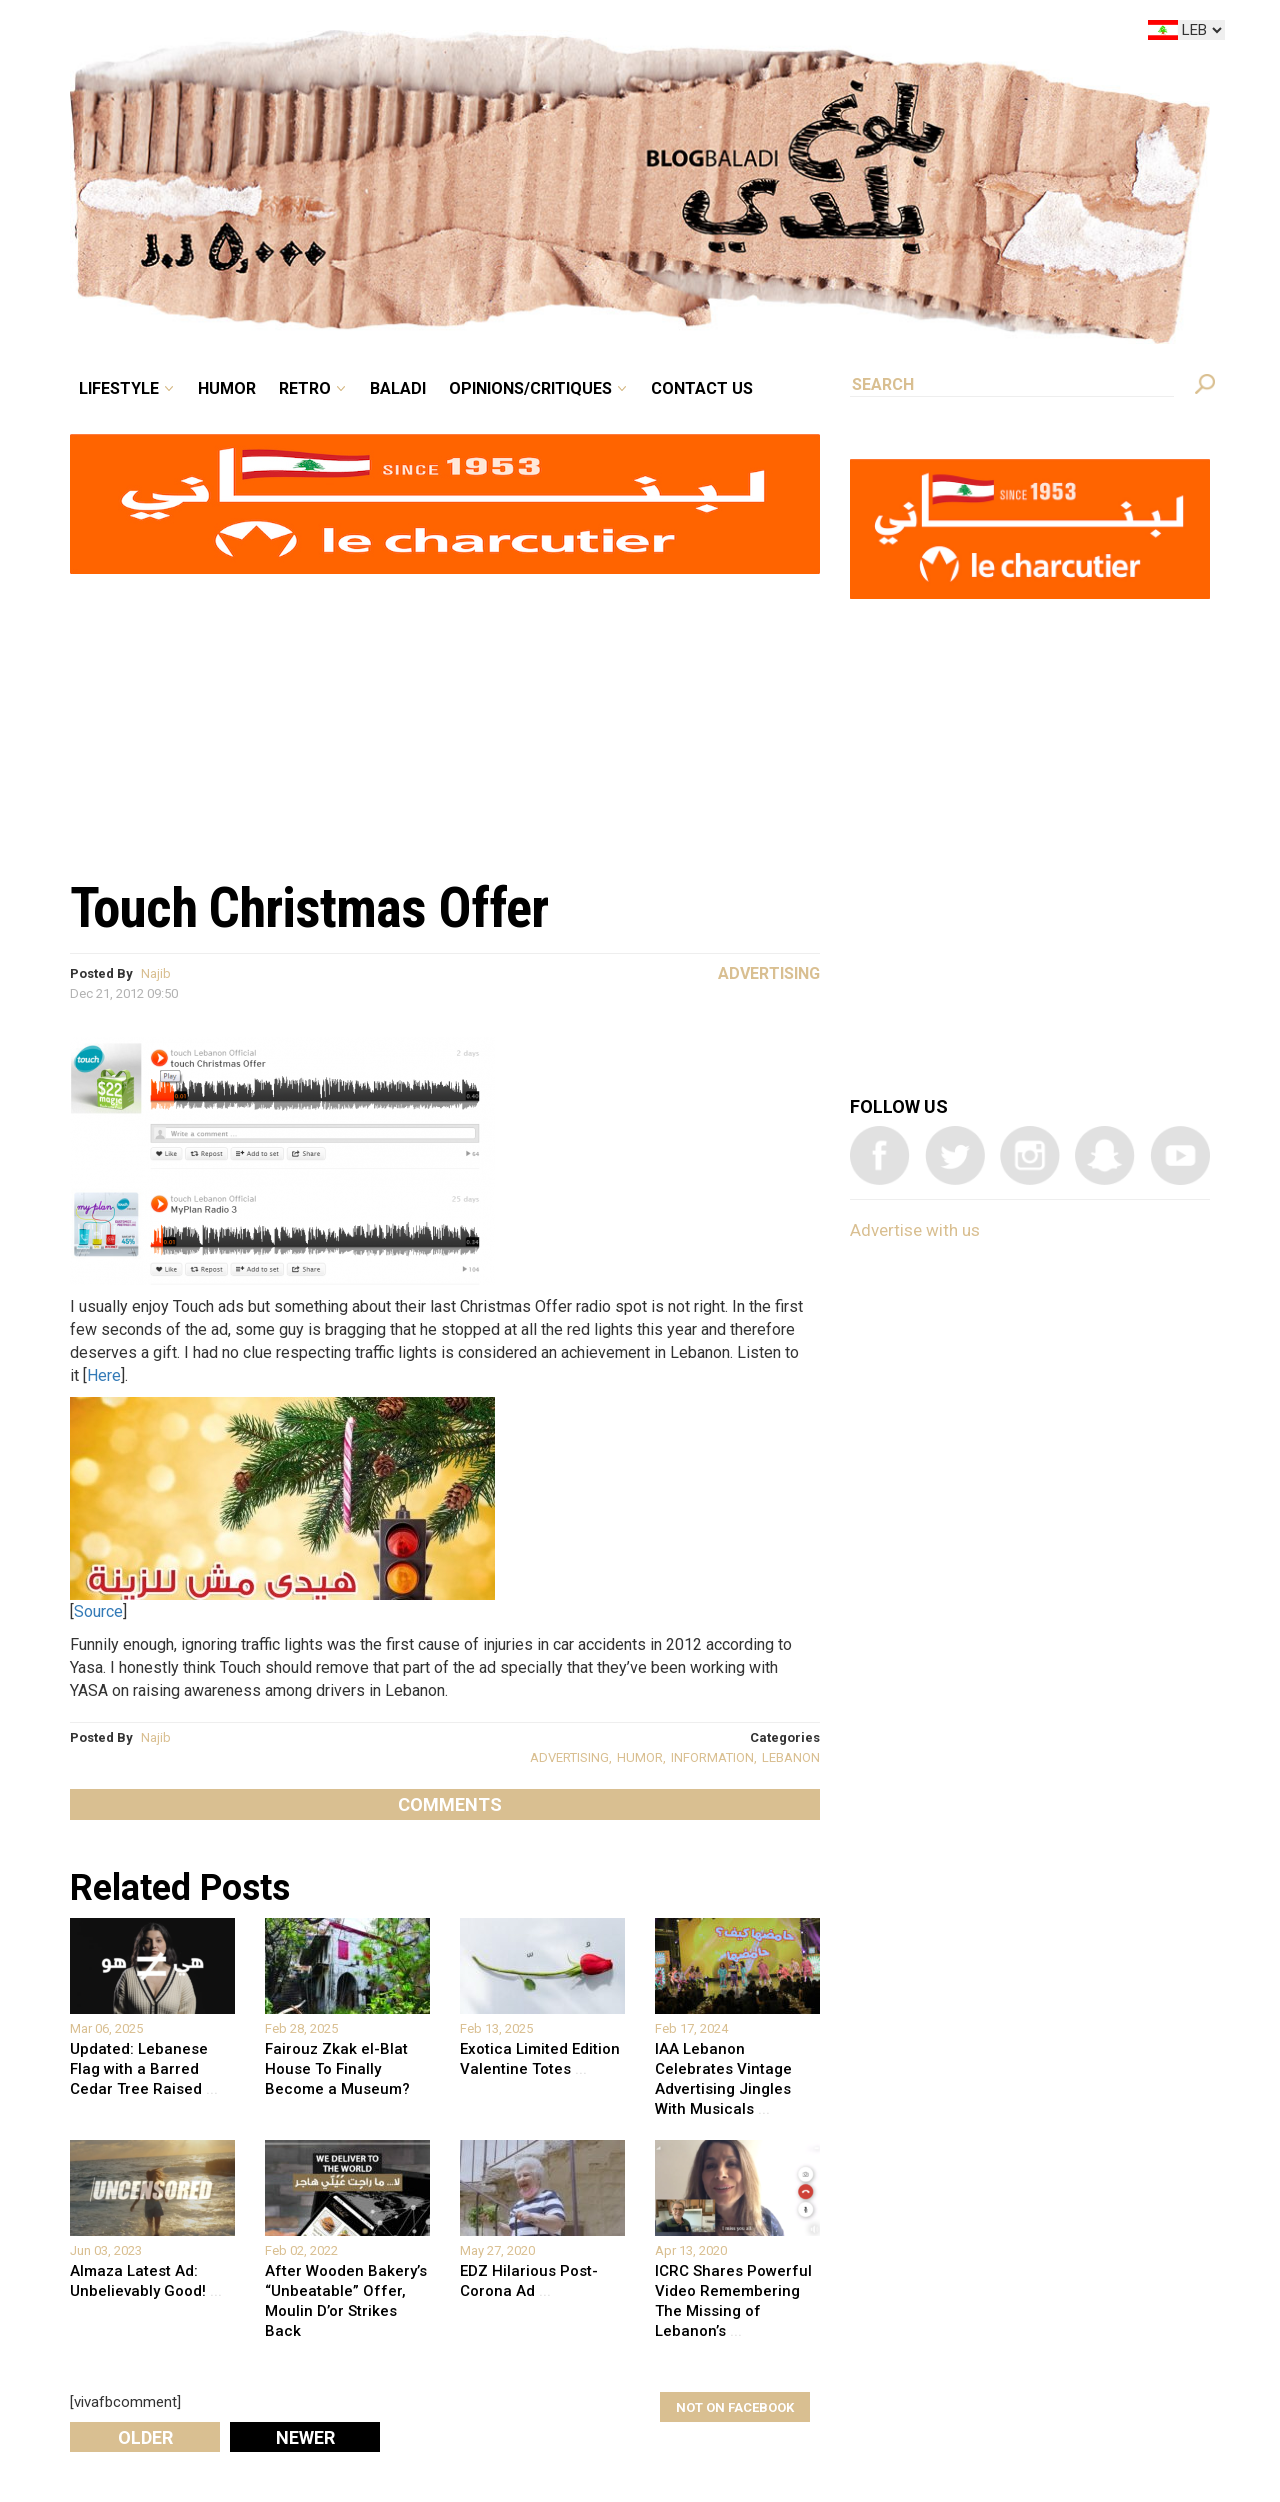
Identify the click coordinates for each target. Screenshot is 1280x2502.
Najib (156, 973)
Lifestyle (119, 388)
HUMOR (640, 1757)
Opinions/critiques (530, 388)
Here (104, 1375)
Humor (227, 388)
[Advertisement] (445, 716)
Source (98, 1611)
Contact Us (702, 388)
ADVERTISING (569, 1757)
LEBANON (791, 1757)
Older (145, 2437)
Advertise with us (915, 1230)
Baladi (398, 388)
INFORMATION (712, 1757)
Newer (305, 2437)
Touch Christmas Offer (309, 908)
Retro (305, 388)
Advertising (769, 973)
